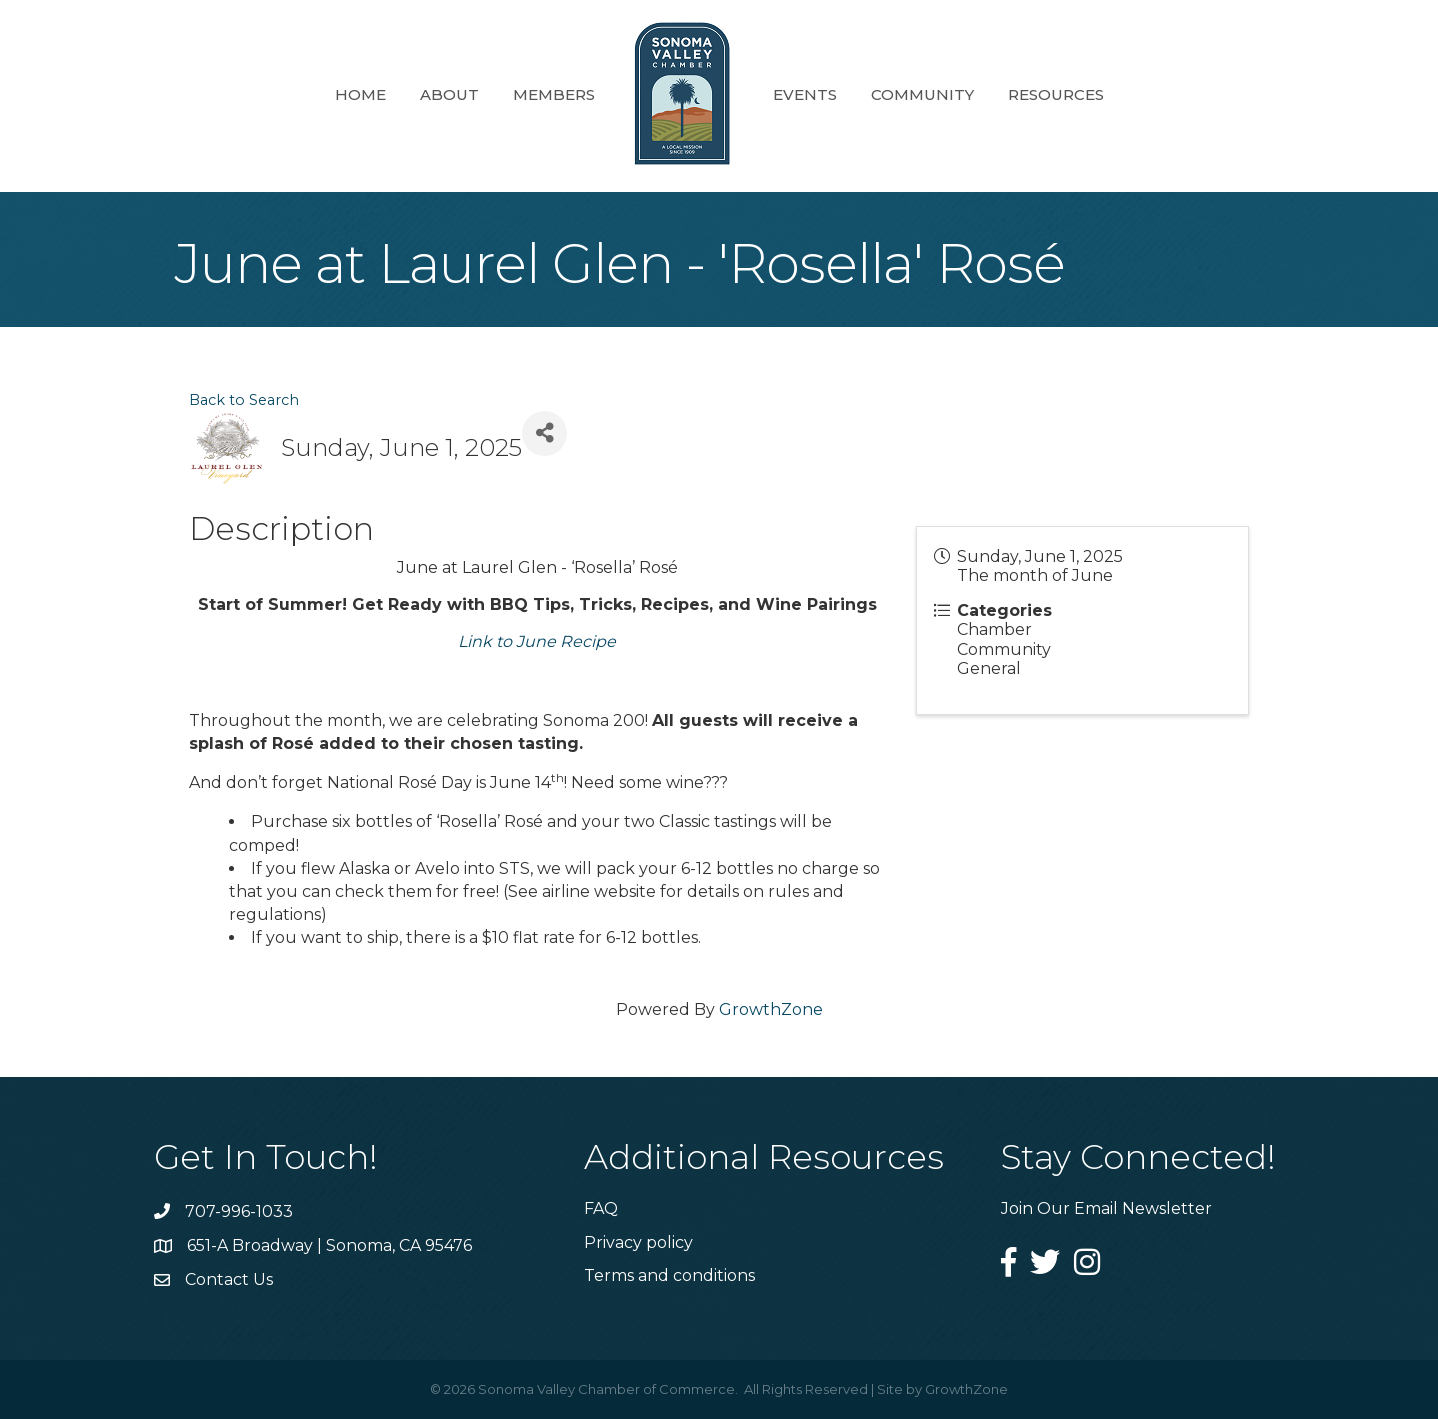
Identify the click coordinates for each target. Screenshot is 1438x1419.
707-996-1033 (239, 1211)
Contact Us (229, 1279)
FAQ (601, 1208)
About (449, 94)
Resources (1056, 94)
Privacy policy (638, 1242)
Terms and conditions (669, 1275)
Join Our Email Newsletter (1106, 1208)
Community (922, 94)
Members (554, 94)
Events (805, 94)
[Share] (544, 433)
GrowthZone (771, 1009)
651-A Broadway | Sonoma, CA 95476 (329, 1245)
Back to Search (244, 400)
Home (360, 94)
